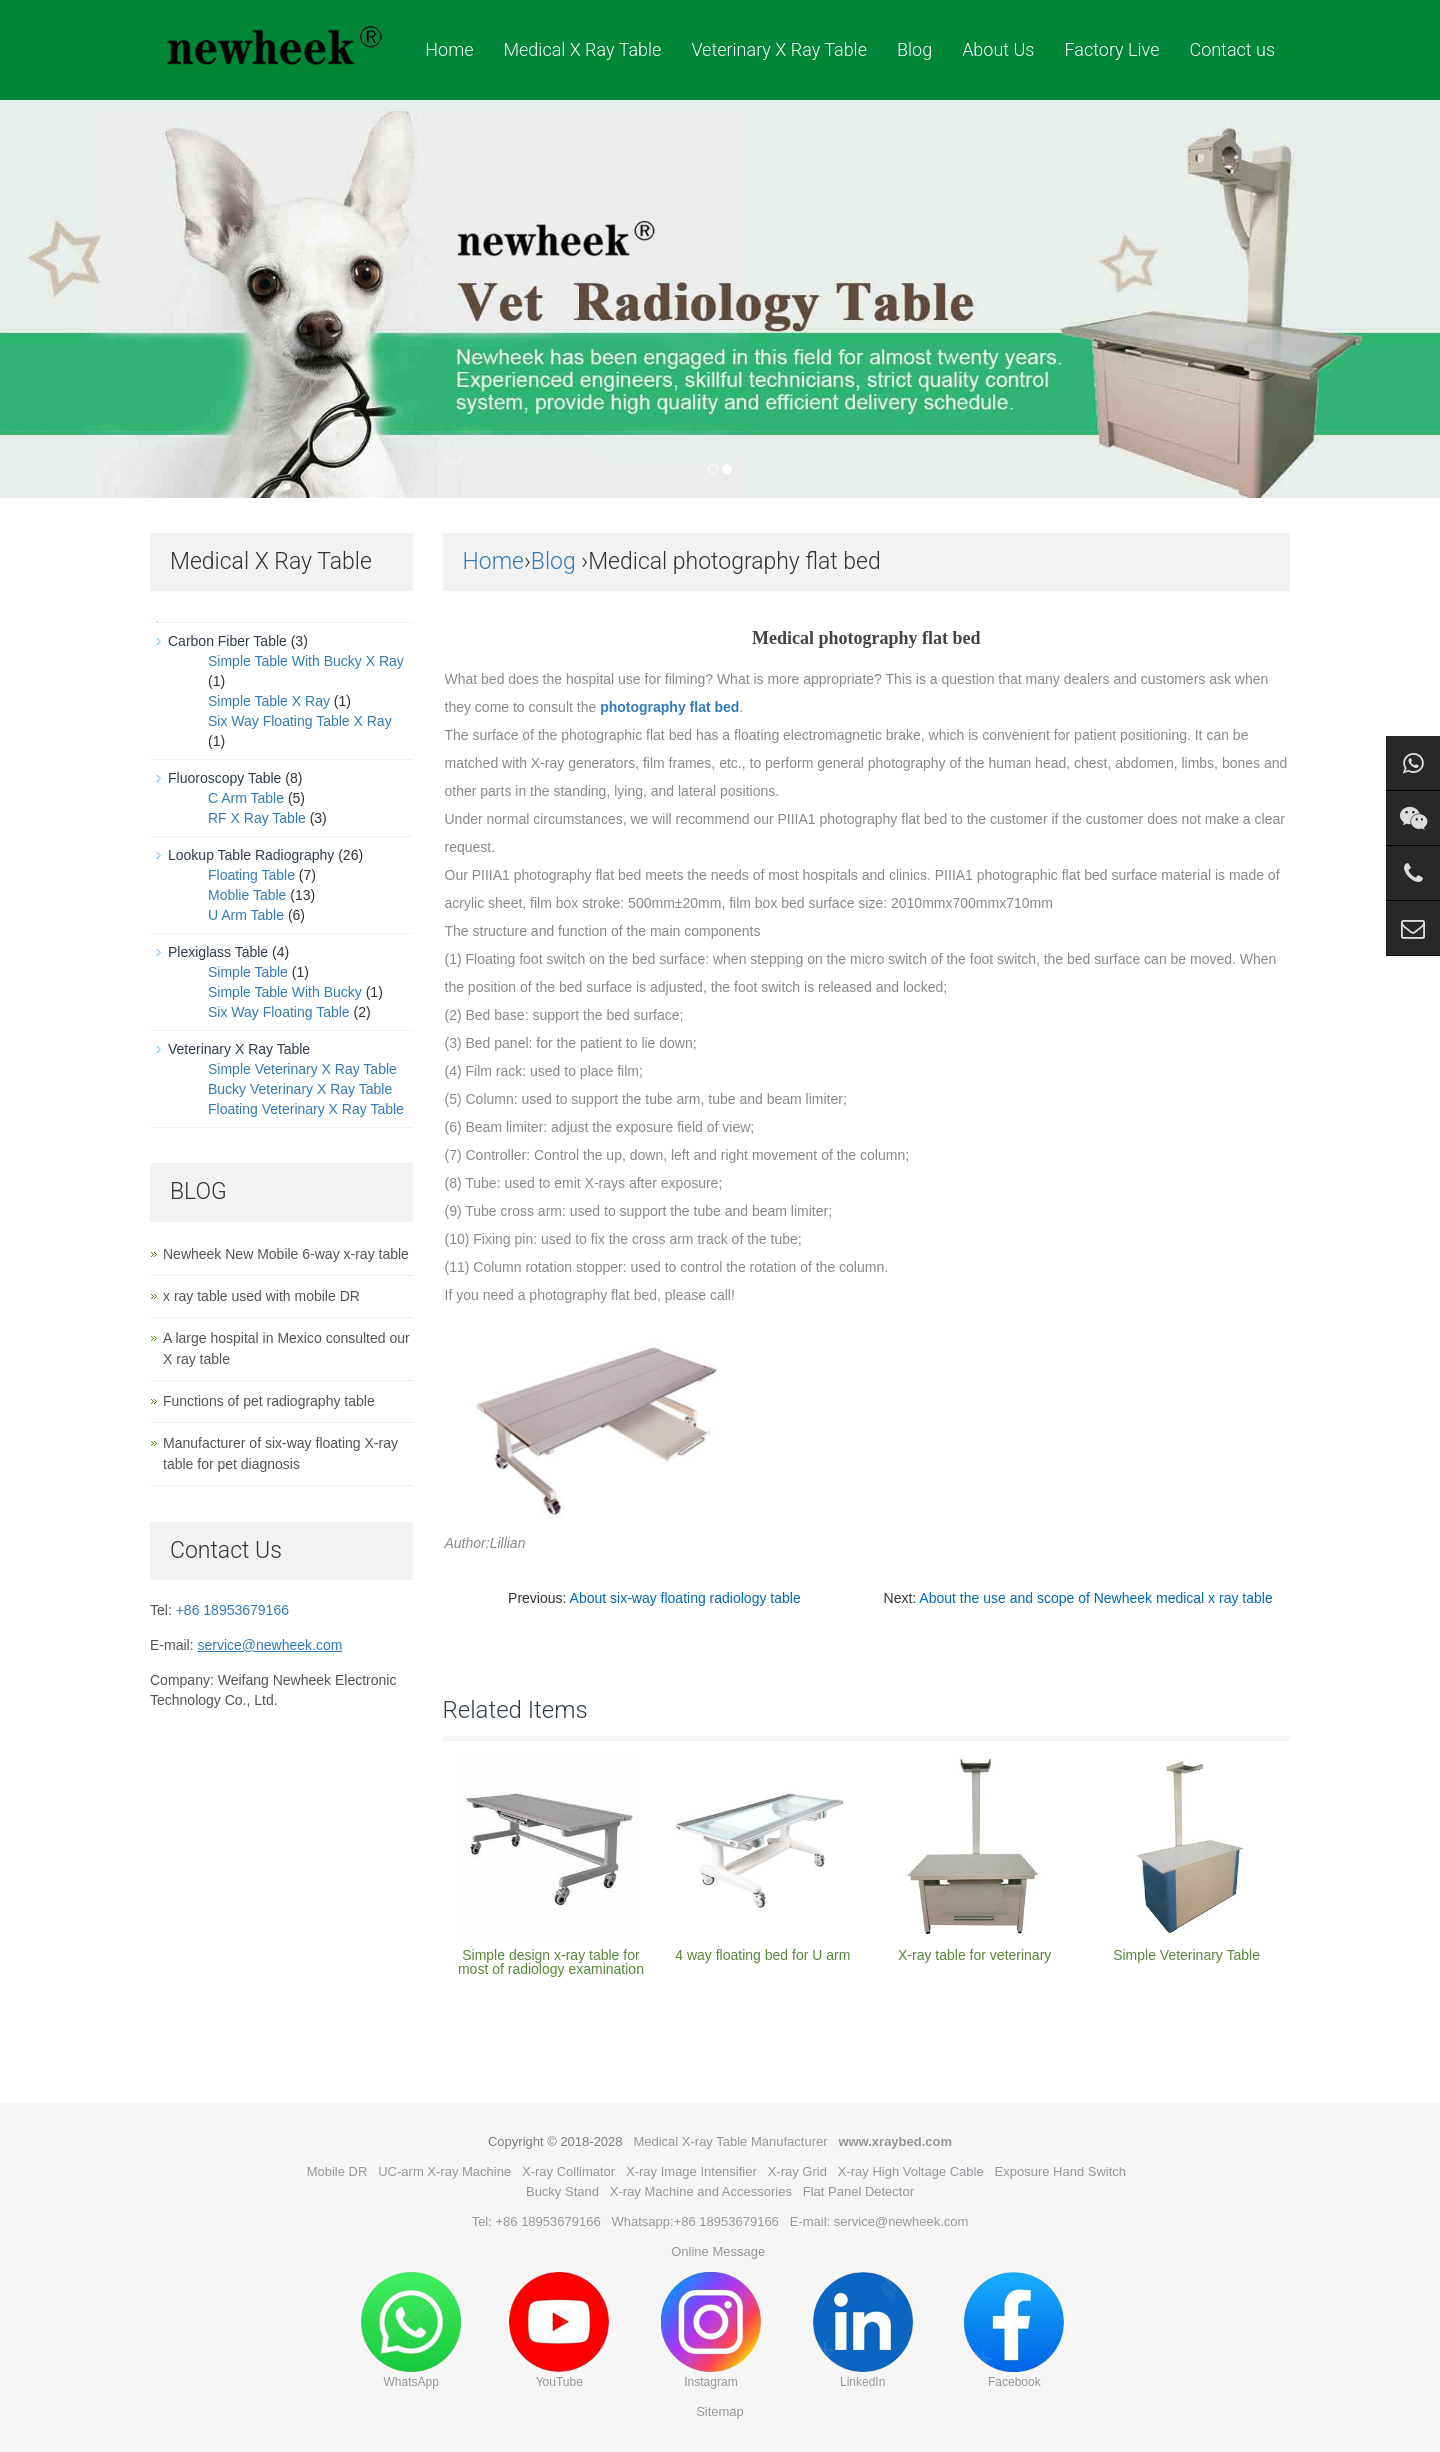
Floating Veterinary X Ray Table (306, 1109)
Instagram (711, 2330)
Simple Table (248, 972)
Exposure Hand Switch (1061, 2171)
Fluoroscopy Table (224, 778)
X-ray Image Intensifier (691, 2171)
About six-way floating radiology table (685, 1598)
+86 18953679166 (232, 1610)
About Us (998, 49)
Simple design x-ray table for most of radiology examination (551, 1962)
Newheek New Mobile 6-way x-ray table (286, 1254)
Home (449, 49)
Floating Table (251, 875)
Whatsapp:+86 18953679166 (695, 2221)
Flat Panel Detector (858, 2191)
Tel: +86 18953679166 (536, 2221)
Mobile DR (337, 2171)
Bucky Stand (562, 2191)
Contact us (1232, 49)
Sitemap (720, 2411)
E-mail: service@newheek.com (879, 2221)
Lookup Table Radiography (251, 855)
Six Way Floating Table (279, 1012)
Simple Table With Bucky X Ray (306, 661)
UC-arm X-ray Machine (444, 2171)
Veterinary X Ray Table (779, 49)
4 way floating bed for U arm (762, 1955)
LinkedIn (863, 2330)
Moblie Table (247, 895)
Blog (914, 49)
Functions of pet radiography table (269, 1401)
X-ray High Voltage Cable (911, 2171)
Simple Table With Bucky (285, 992)
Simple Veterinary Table (1186, 1955)
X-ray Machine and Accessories (701, 2191)
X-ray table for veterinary (974, 1955)
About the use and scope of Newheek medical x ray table (1095, 1598)
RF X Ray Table (257, 818)
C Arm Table (246, 798)
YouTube (559, 2330)
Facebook (1014, 2330)
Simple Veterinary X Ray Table (302, 1069)
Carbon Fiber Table (227, 641)
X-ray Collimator (568, 2171)
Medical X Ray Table (582, 49)
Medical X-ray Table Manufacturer (730, 2141)
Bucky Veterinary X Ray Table (300, 1089)
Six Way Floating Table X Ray (300, 721)
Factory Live (1111, 49)
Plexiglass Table (218, 952)
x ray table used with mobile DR (261, 1296)
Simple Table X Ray (269, 701)
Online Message (718, 2251)
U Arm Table (246, 915)
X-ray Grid (797, 2171)
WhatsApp (411, 2330)
